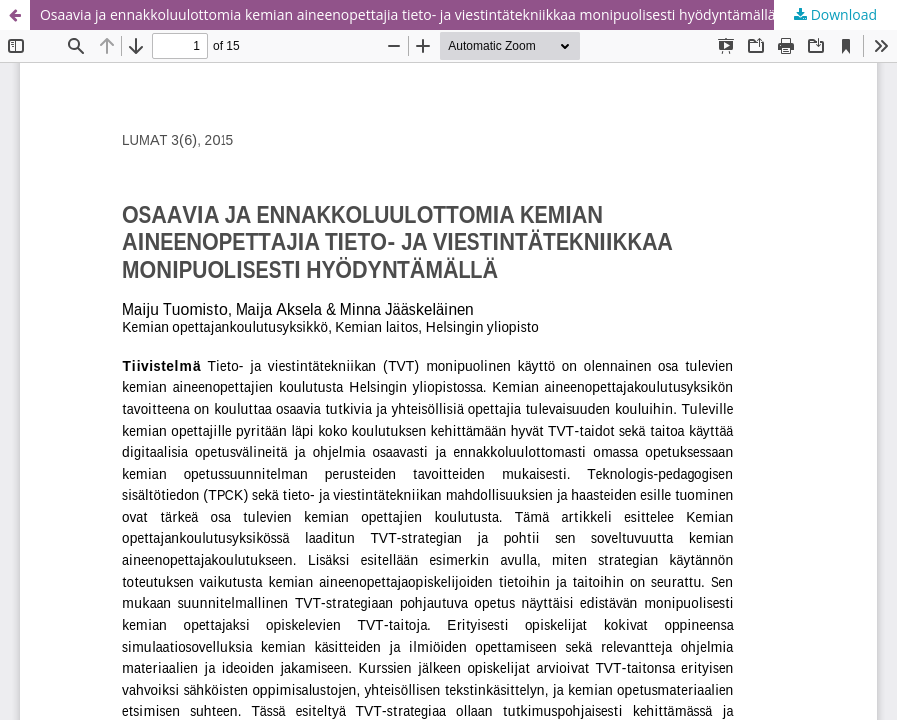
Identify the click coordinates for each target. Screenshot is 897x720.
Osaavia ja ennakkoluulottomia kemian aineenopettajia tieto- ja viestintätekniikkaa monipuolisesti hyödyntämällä (408, 14)
